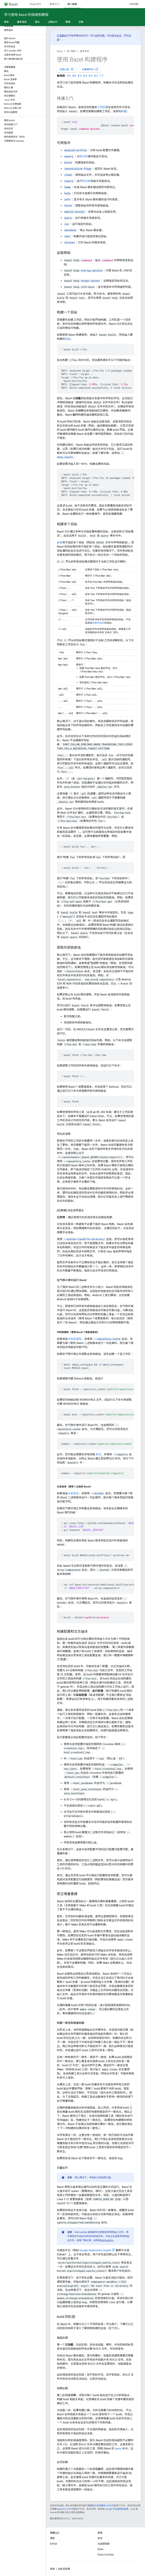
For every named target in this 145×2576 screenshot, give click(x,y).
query (118, 2448)
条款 (52, 2568)
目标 (68, 338)
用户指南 (71, 51)
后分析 (84, 156)
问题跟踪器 (103, 2543)
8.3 (90, 75)
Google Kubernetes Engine (95, 2250)
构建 (124, 111)
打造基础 (61, 35)
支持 (100, 2538)
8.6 (74, 75)
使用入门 (54, 4)
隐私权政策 (64, 2568)
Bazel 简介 (35, 4)
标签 (59, 542)
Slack (100, 2549)
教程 (68, 22)
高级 (37, 22)
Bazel (59, 51)
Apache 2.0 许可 (65, 2509)
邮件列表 (100, 35)
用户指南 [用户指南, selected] (72, 4)
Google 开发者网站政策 (116, 2509)
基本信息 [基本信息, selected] (22, 22)
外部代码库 (98, 622)
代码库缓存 (74, 1339)
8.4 (85, 75)
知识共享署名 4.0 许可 (103, 2505)
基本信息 (84, 51)
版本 (6, 22)
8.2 (96, 75)
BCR (98, 1454)
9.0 (69, 75)
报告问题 (67, 69)
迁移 (81, 22)
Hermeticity (107, 2240)
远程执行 (52, 22)
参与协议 (116, 35)
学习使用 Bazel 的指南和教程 (26, 15)
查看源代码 (90, 69)
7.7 (101, 75)
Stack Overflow (106, 2554)
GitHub (134, 4)
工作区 (101, 107)
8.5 (79, 75)
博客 (52, 2538)
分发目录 (73, 1493)
